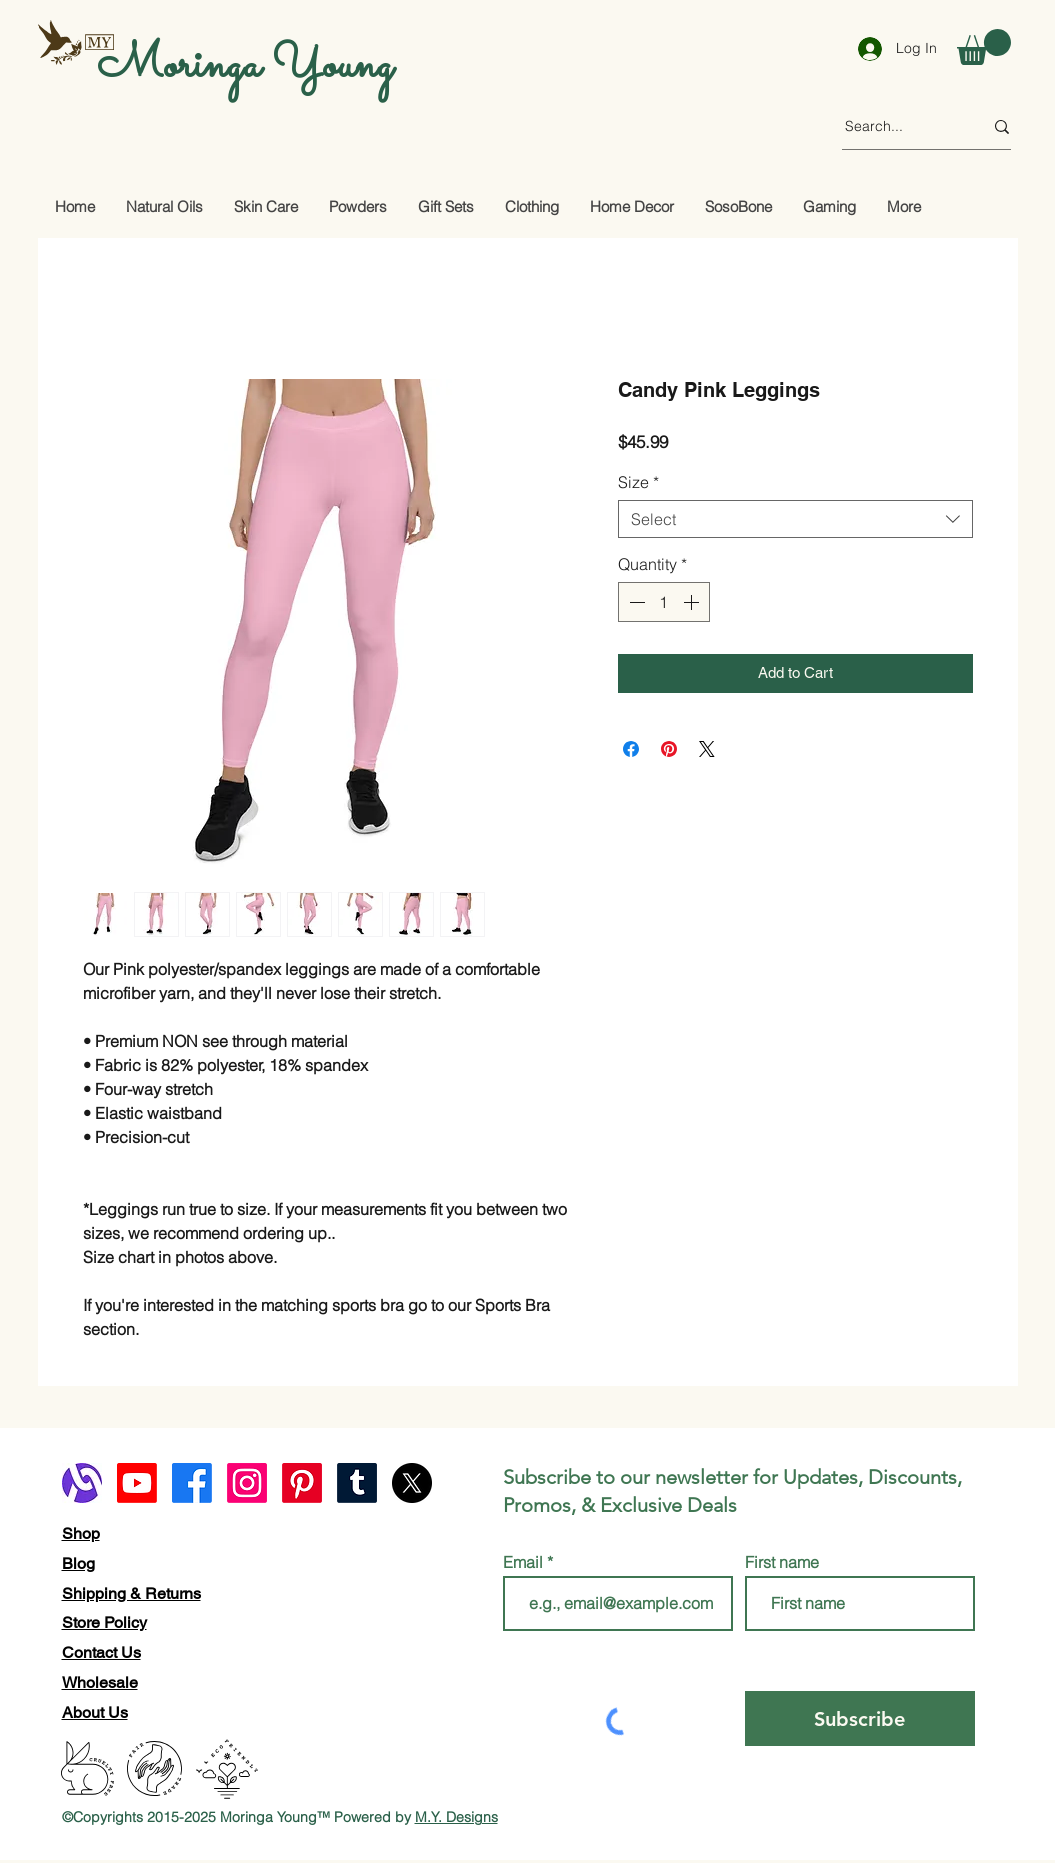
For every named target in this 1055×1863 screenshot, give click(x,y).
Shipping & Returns (131, 1593)
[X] (412, 1483)
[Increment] (693, 602)
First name (782, 1562)
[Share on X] (707, 749)
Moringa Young (245, 66)
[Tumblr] (357, 1483)
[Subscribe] (860, 1718)
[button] (984, 47)
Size (638, 482)
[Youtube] (137, 1483)
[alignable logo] (82, 1483)
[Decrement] (635, 602)
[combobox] (795, 519)
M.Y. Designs (456, 1817)
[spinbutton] (664, 602)
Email (525, 1562)
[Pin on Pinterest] (669, 749)
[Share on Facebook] (631, 749)
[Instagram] (247, 1483)
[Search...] (899, 127)
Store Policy (104, 1622)
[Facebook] (192, 1483)
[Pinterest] (302, 1483)
